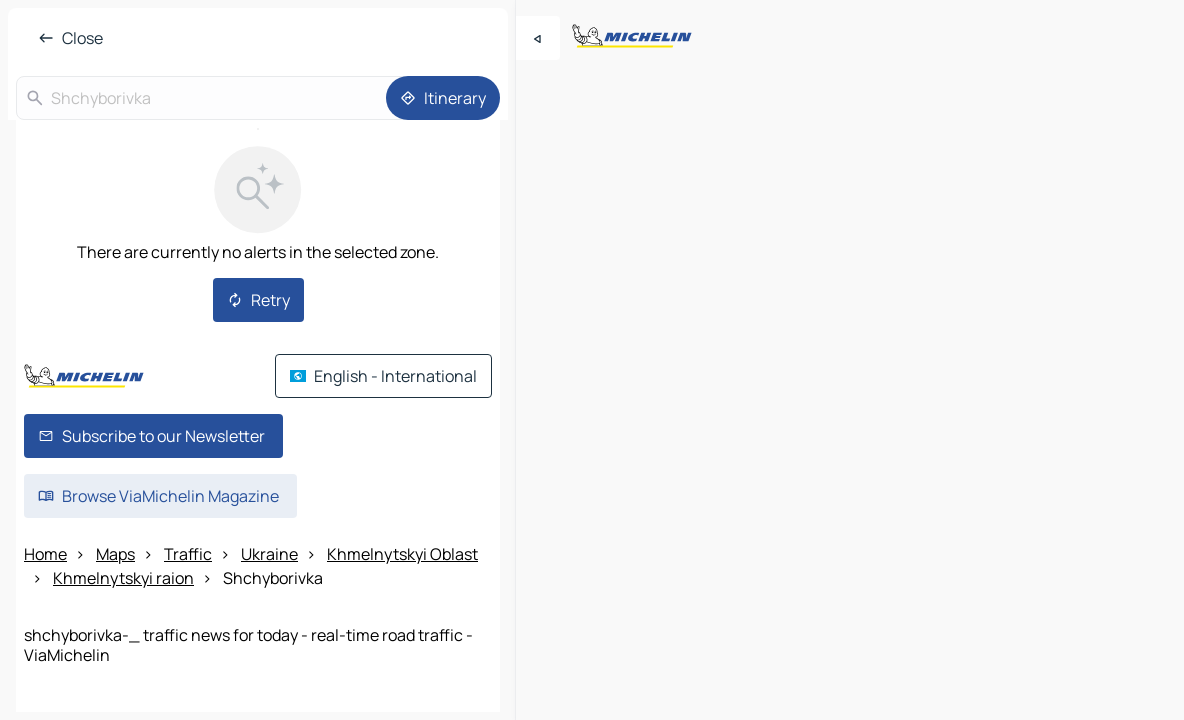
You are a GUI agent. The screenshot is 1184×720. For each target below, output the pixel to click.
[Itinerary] (443, 98)
